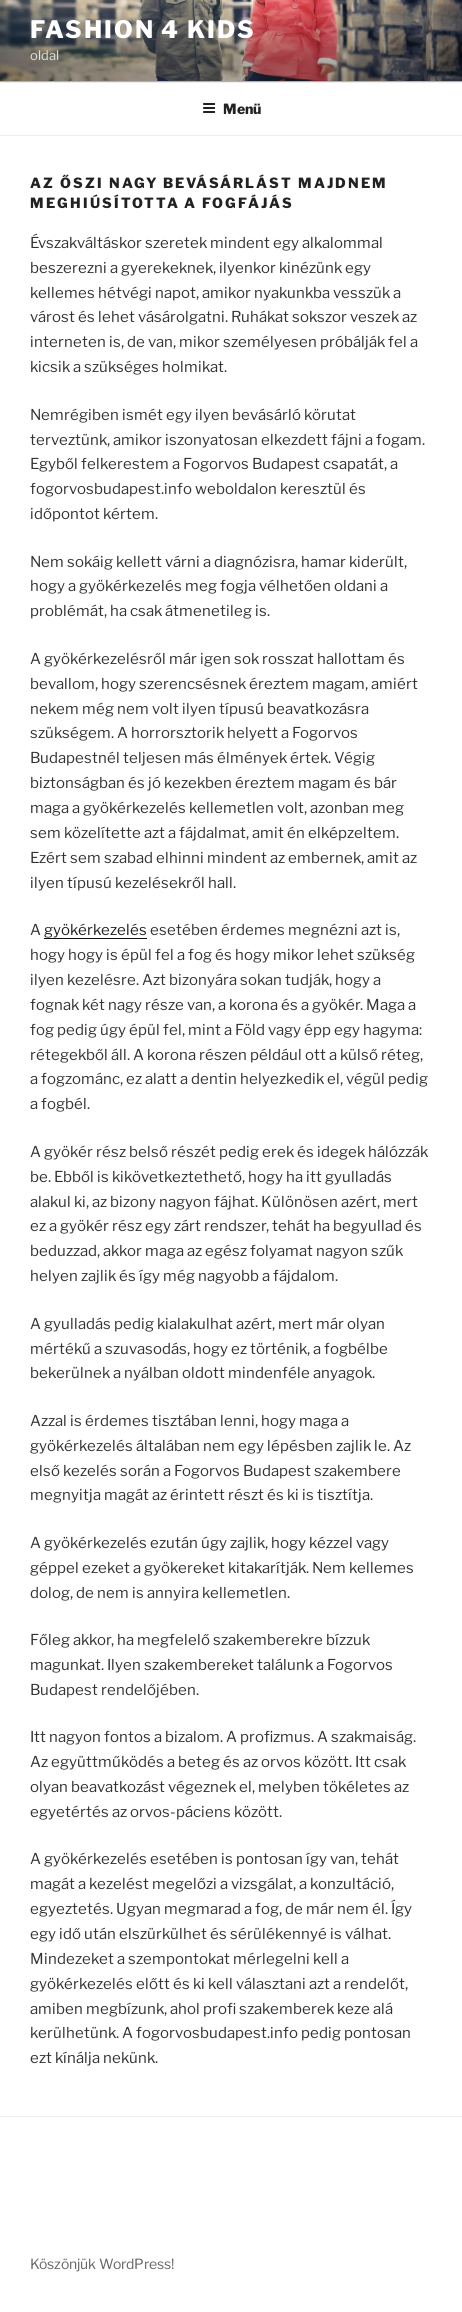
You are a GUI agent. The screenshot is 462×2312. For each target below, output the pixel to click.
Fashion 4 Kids (143, 29)
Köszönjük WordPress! (102, 2263)
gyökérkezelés (95, 930)
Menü (231, 108)
